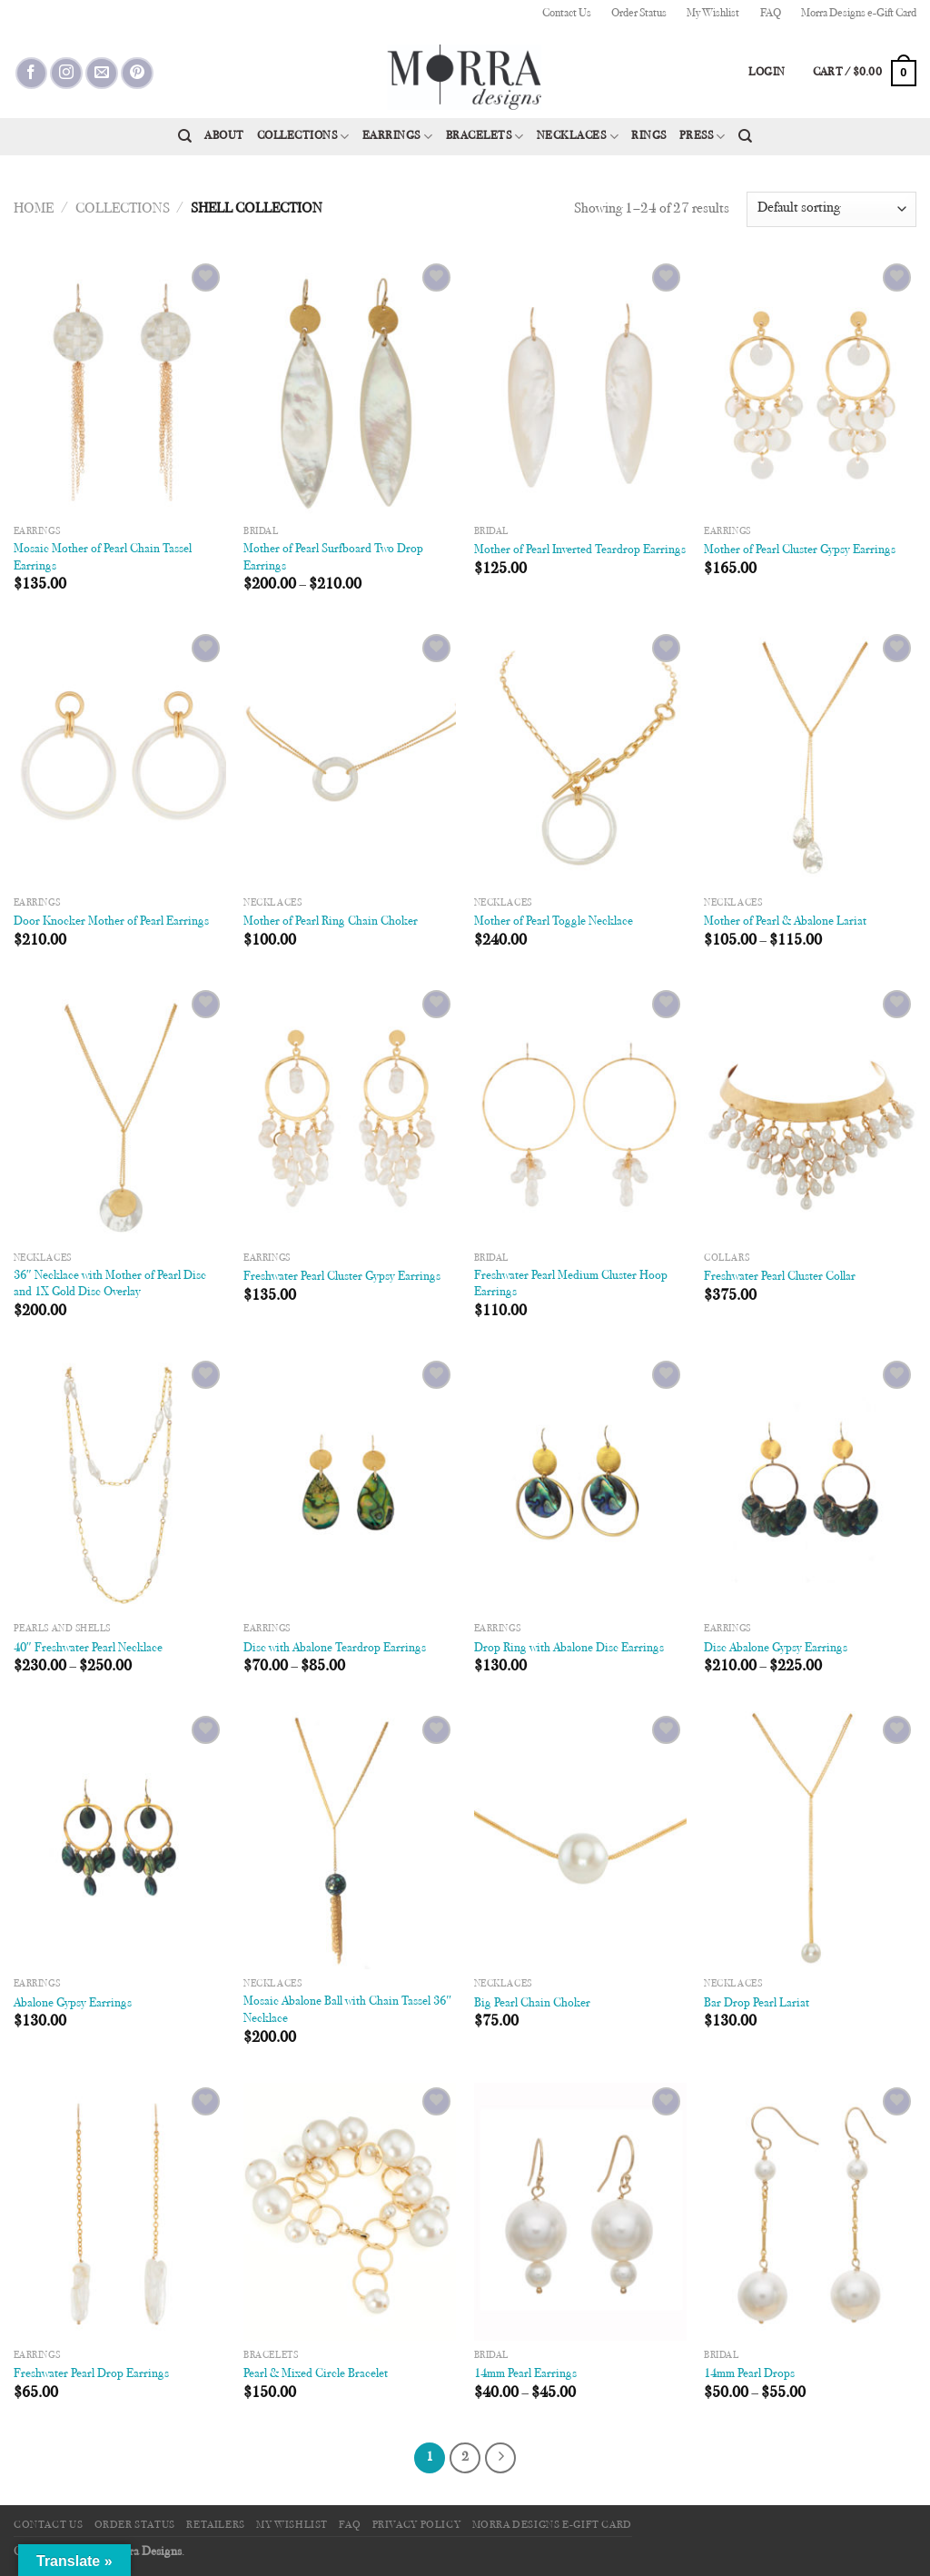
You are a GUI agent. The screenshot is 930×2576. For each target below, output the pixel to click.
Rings (649, 136)
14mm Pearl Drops (749, 2374)
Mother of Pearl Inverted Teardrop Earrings (580, 550)
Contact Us (566, 13)
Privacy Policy (416, 2525)
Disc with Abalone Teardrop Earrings (334, 1648)
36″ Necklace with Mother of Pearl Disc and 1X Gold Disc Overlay (110, 1284)
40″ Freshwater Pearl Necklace (88, 1648)
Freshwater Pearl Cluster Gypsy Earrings (341, 1276)
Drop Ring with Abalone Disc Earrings (569, 1648)
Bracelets (485, 136)
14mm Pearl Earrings (525, 2374)
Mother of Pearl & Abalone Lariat (785, 921)
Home (34, 209)
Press (702, 136)
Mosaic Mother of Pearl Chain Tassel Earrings (103, 557)
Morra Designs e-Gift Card (858, 13)
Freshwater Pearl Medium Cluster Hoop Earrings (571, 1284)
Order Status (639, 13)
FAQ (770, 13)
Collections (303, 136)
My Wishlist (713, 13)
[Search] (185, 136)
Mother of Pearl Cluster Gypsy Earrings (799, 550)
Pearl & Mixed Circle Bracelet (315, 2374)
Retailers (215, 2525)
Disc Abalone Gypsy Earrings (775, 1648)
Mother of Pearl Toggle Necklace (553, 921)
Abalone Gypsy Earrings (73, 2003)
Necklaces (577, 136)
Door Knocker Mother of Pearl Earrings (111, 921)
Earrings (397, 136)
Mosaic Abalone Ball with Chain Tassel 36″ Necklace (347, 2010)
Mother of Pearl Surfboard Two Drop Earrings (333, 557)
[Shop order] (831, 209)
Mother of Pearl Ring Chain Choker (330, 921)
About (224, 136)
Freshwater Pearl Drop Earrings (91, 2374)
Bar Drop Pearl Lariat (756, 2003)
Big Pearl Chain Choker (532, 2003)
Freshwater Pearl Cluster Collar (780, 1276)
